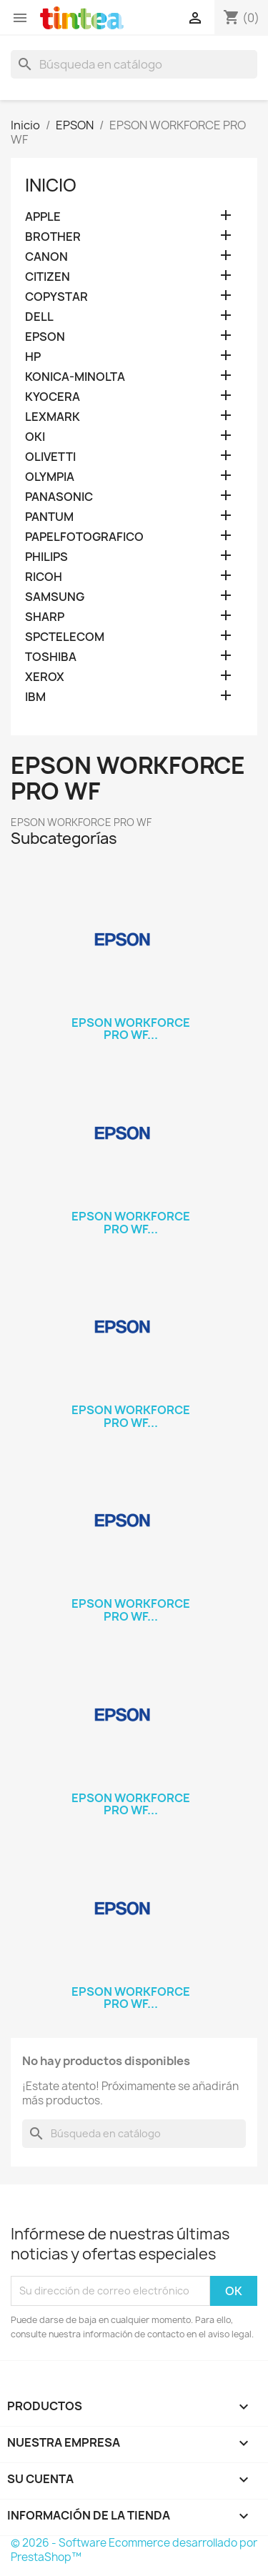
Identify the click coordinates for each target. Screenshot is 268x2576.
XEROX (44, 677)
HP (33, 356)
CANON (46, 256)
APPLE (43, 216)
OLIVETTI (50, 456)
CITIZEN (47, 276)
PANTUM (49, 516)
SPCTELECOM (64, 637)
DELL (39, 316)
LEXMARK (52, 416)
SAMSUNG (54, 597)
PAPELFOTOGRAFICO (84, 536)
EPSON (45, 336)
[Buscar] (134, 64)
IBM (35, 697)
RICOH (43, 577)
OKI (35, 436)
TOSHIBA (50, 657)
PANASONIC (59, 496)
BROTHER (53, 236)
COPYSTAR (56, 296)
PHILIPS (46, 557)
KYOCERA (52, 396)
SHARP (44, 617)
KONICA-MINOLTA (75, 376)
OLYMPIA (49, 476)
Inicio (50, 185)
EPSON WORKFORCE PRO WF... (130, 1029)
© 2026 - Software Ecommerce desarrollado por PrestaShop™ (134, 2550)
